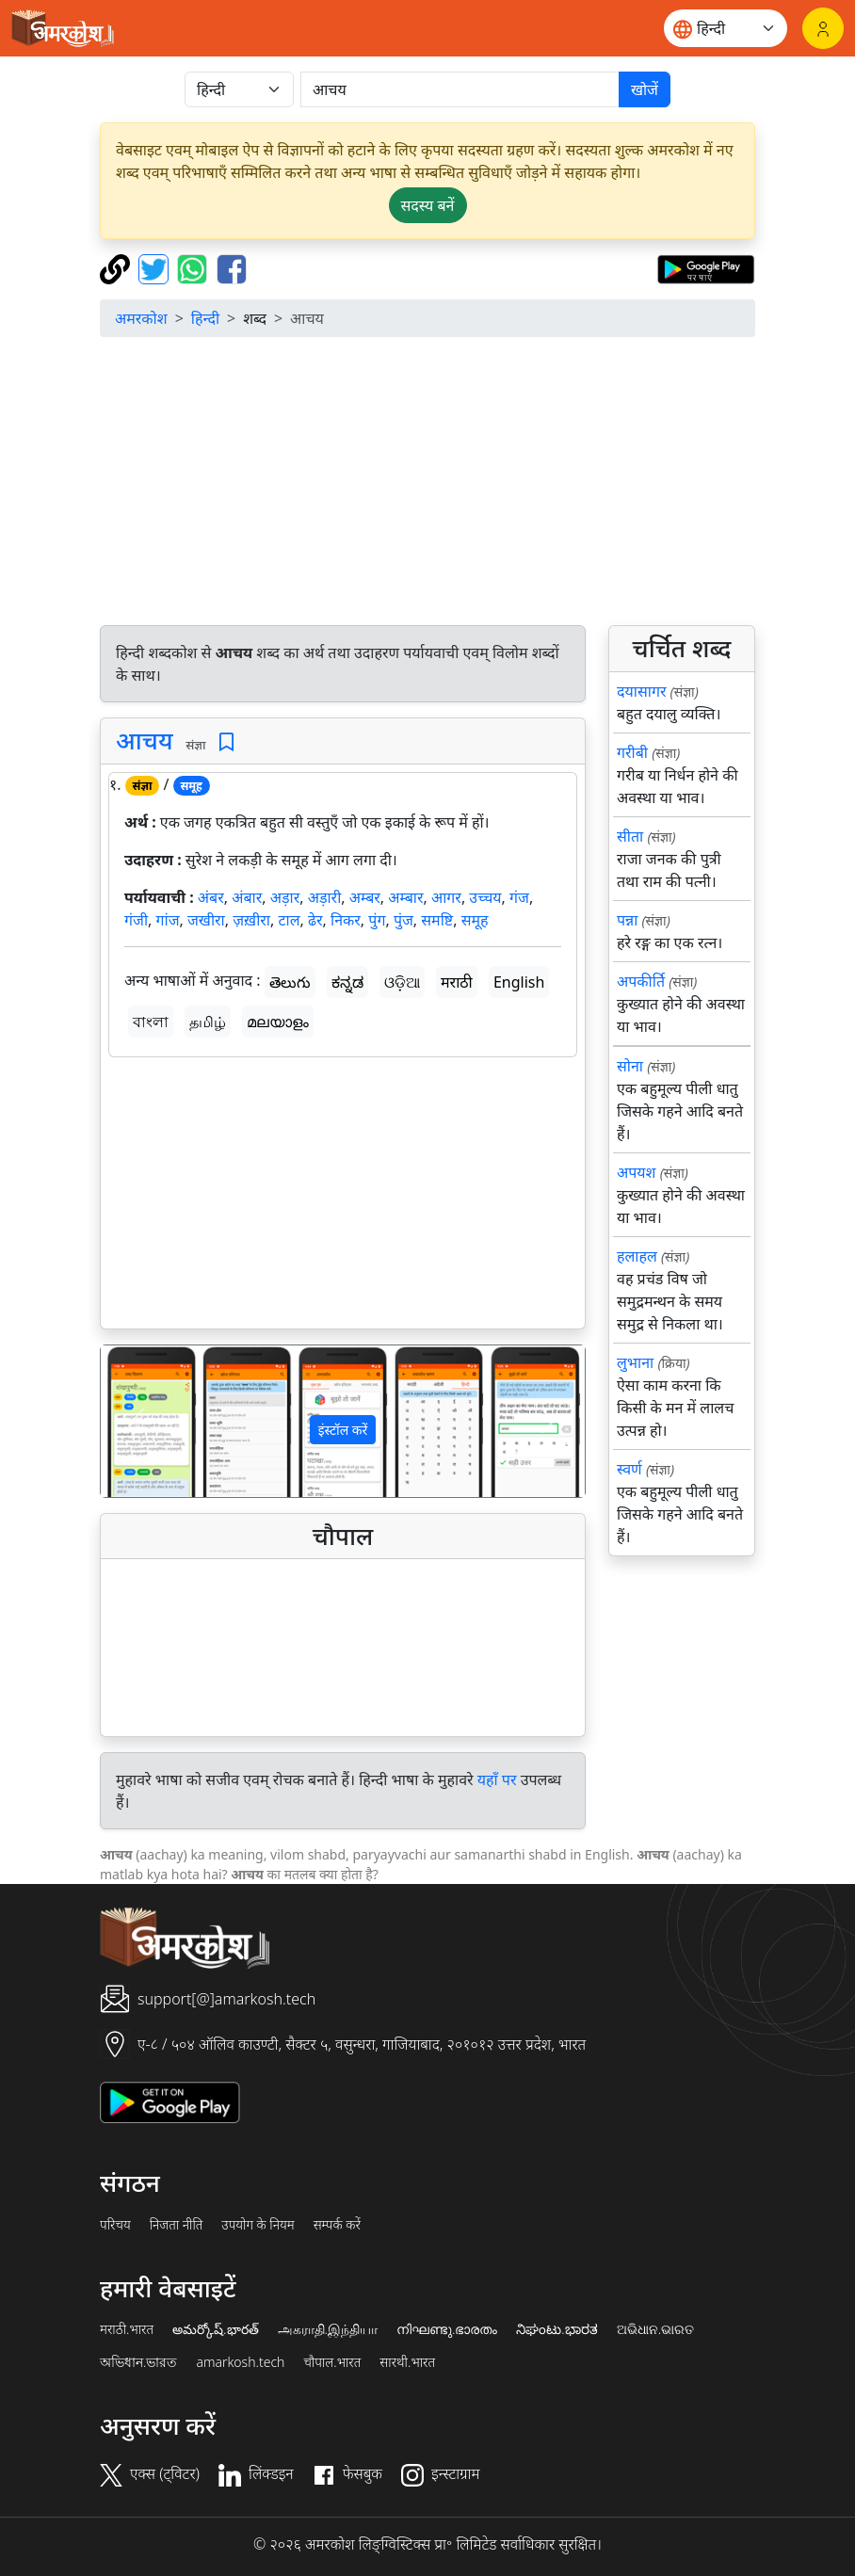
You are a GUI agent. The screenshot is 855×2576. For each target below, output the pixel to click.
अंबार (247, 897)
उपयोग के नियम (257, 2225)
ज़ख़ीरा (251, 920)
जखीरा (206, 920)
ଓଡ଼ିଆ (402, 982)
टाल (288, 920)
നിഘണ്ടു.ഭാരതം (446, 2329)
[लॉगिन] (823, 28)
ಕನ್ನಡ (347, 982)
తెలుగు (290, 982)
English (518, 982)
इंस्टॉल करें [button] (343, 1430)
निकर (346, 920)
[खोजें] (460, 89)
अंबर (211, 897)
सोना (630, 1065)
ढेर (315, 920)
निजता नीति (176, 2225)
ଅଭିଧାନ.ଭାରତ (655, 2329)
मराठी (457, 982)
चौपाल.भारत (332, 2362)
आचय (144, 740)
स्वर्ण (629, 1468)
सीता (630, 836)
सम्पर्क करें (337, 2225)
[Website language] (725, 28)
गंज (519, 897)
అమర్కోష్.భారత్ (215, 2329)
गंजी (136, 920)
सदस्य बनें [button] (428, 205)
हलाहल (637, 1256)
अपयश (636, 1172)
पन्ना (627, 920)
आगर (446, 897)
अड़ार (284, 897)
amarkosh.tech (240, 2362)
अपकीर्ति (641, 981)
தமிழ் (207, 1021)
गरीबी (632, 752)
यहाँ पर (497, 1779)
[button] (137, 1421)
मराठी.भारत (126, 2329)
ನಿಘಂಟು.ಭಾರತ (556, 2329)
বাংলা (151, 1021)
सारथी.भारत (407, 2362)
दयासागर (641, 691)
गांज (167, 920)
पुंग (376, 920)
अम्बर (364, 897)
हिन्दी (205, 318)
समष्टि (437, 920)
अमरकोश (141, 318)
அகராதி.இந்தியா (328, 2329)
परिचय (115, 2225)
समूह (475, 920)
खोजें (644, 89)
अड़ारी (325, 897)
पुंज (403, 920)
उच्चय (485, 897)
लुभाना (635, 1362)
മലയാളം (278, 1021)
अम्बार (405, 897)
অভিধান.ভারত (138, 2362)
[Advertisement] (343, 1196)
